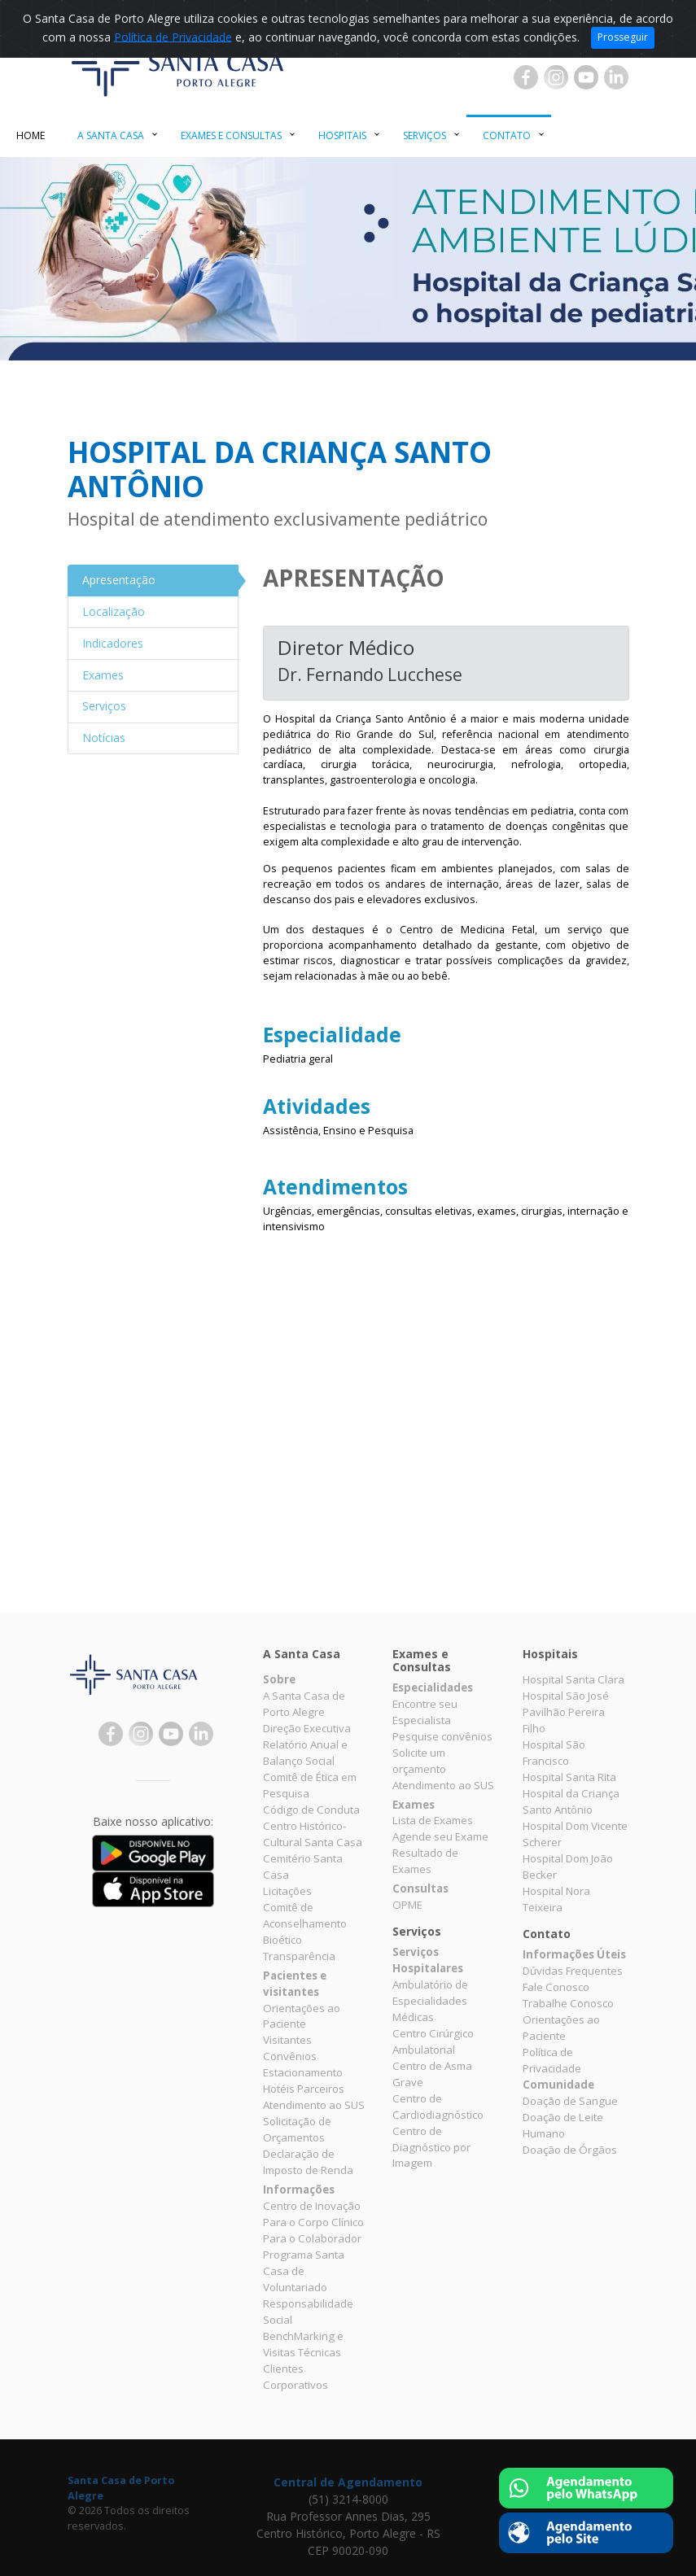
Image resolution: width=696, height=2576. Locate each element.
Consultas (420, 1888)
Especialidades (432, 1687)
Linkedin (616, 77)
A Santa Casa (110, 135)
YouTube (586, 77)
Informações (299, 2189)
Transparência (299, 1956)
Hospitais (342, 135)
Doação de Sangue (570, 2101)
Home (30, 135)
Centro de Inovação (312, 2205)
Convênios (290, 2056)
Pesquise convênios (442, 1736)
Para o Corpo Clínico (313, 2222)
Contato (507, 135)
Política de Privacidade (173, 36)
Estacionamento (303, 2072)
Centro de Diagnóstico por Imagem (431, 2147)
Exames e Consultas (231, 135)
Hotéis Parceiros (303, 2088)
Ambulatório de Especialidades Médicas (430, 2000)
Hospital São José (566, 1695)
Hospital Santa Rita (569, 1777)
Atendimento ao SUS (314, 2105)
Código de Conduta (311, 1809)
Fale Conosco (556, 1987)
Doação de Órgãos (570, 2149)
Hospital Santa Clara (573, 1679)
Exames (413, 1804)
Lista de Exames (432, 1820)
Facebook (526, 77)
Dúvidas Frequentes (573, 1970)
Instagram (556, 77)
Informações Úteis (574, 1954)
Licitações (287, 1891)
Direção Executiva (307, 1728)
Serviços (424, 135)
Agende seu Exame (440, 1836)
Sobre (279, 1679)
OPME (407, 1904)
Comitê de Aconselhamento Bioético (305, 1923)
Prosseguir (623, 37)
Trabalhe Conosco (568, 2003)
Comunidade (558, 2084)
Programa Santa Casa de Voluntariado (303, 2270)
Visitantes (287, 2039)
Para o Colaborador (312, 2238)
